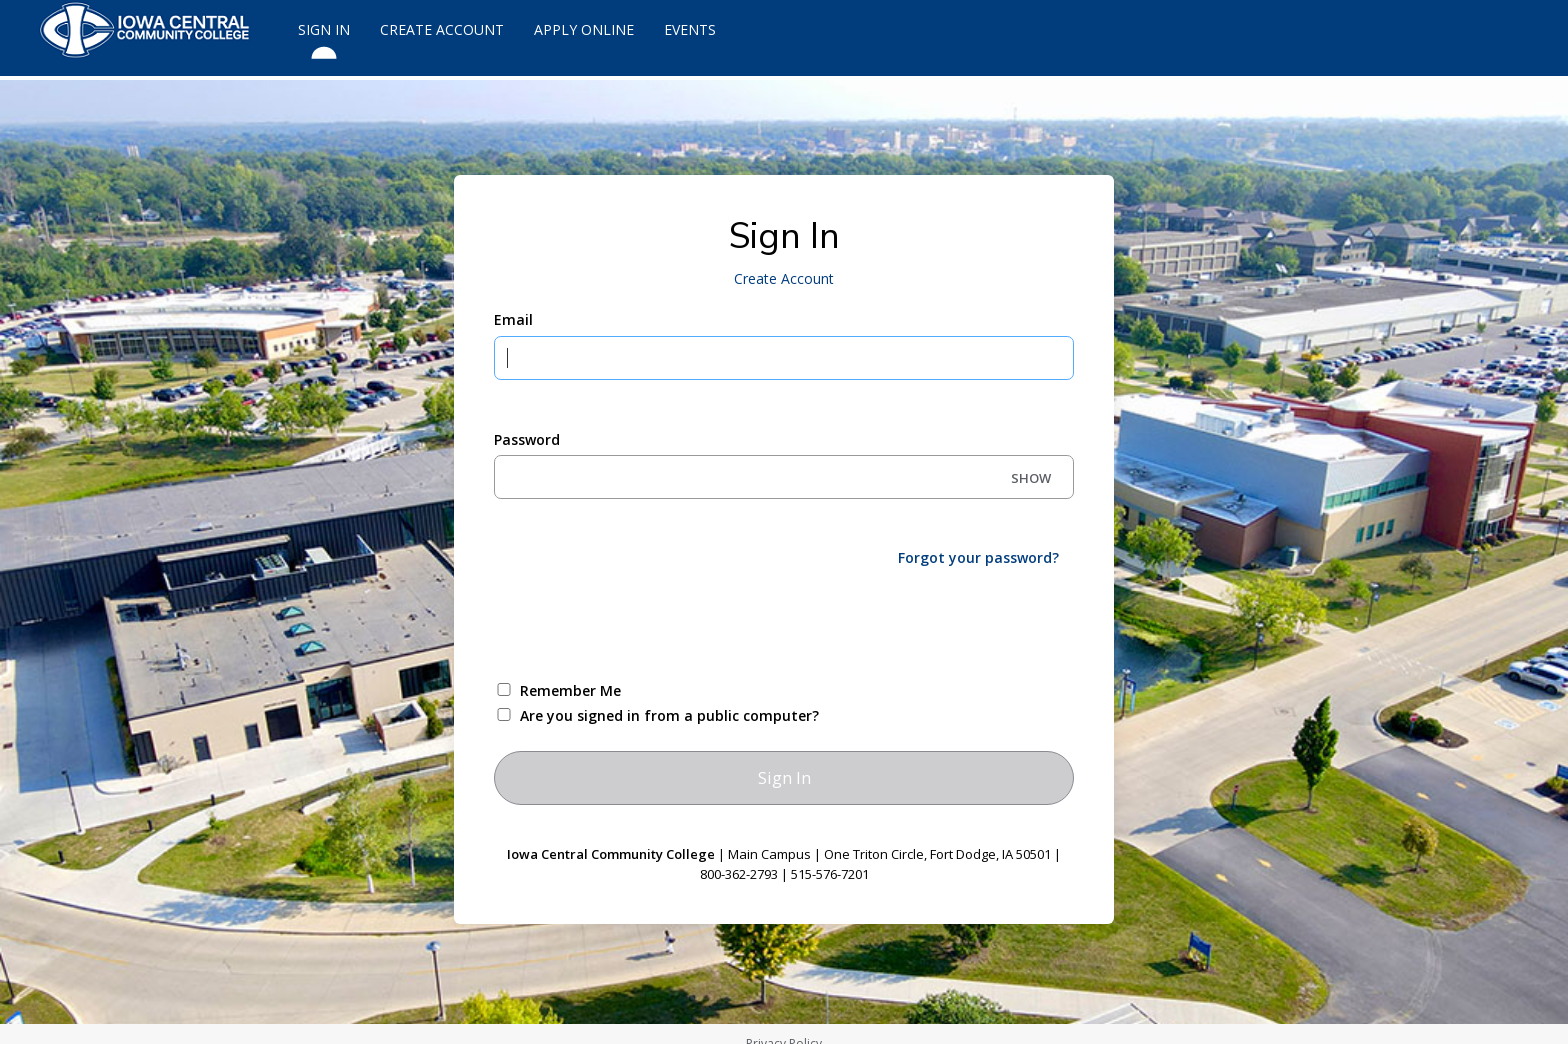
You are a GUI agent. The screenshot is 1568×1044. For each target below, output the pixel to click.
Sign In (324, 38)
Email (513, 319)
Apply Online (584, 29)
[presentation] (646, 622)
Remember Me (570, 690)
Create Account (442, 29)
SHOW (1031, 478)
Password (527, 439)
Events (690, 29)
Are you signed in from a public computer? (669, 715)
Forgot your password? (978, 557)
